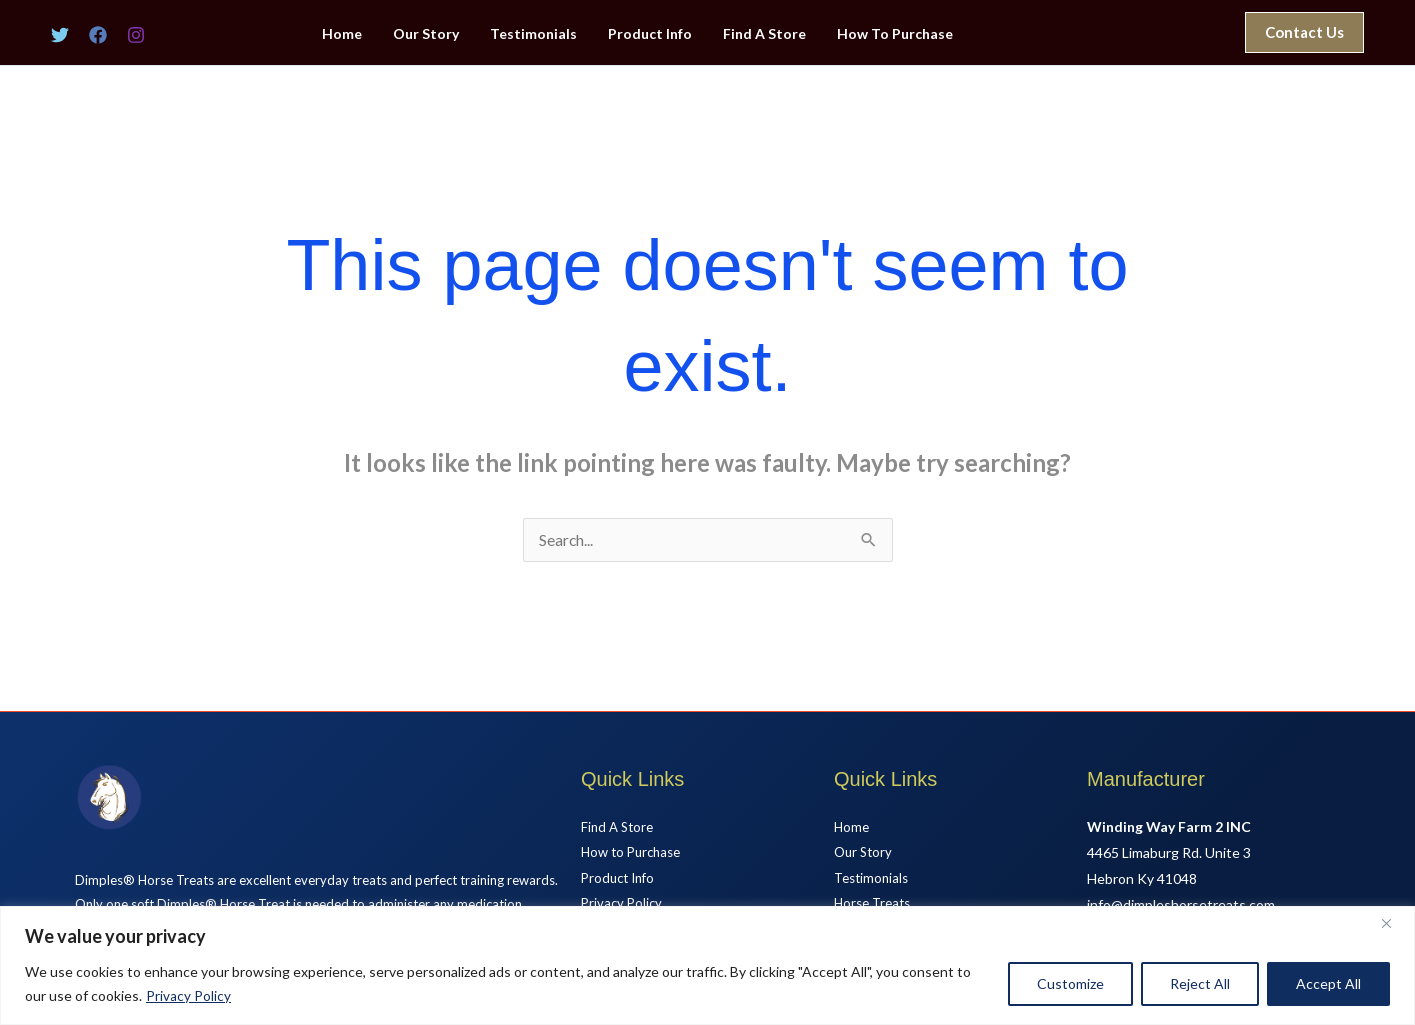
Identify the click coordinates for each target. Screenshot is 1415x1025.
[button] (1304, 32)
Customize (1070, 983)
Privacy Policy (188, 995)
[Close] (1394, 923)
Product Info (652, 34)
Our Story (434, 34)
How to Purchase (635, 853)
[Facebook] (98, 35)
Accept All (1328, 983)
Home (353, 34)
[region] (707, 965)
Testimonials (538, 34)
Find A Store (763, 34)
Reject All (1200, 983)
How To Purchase (891, 34)
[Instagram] (136, 35)
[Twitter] (60, 35)
